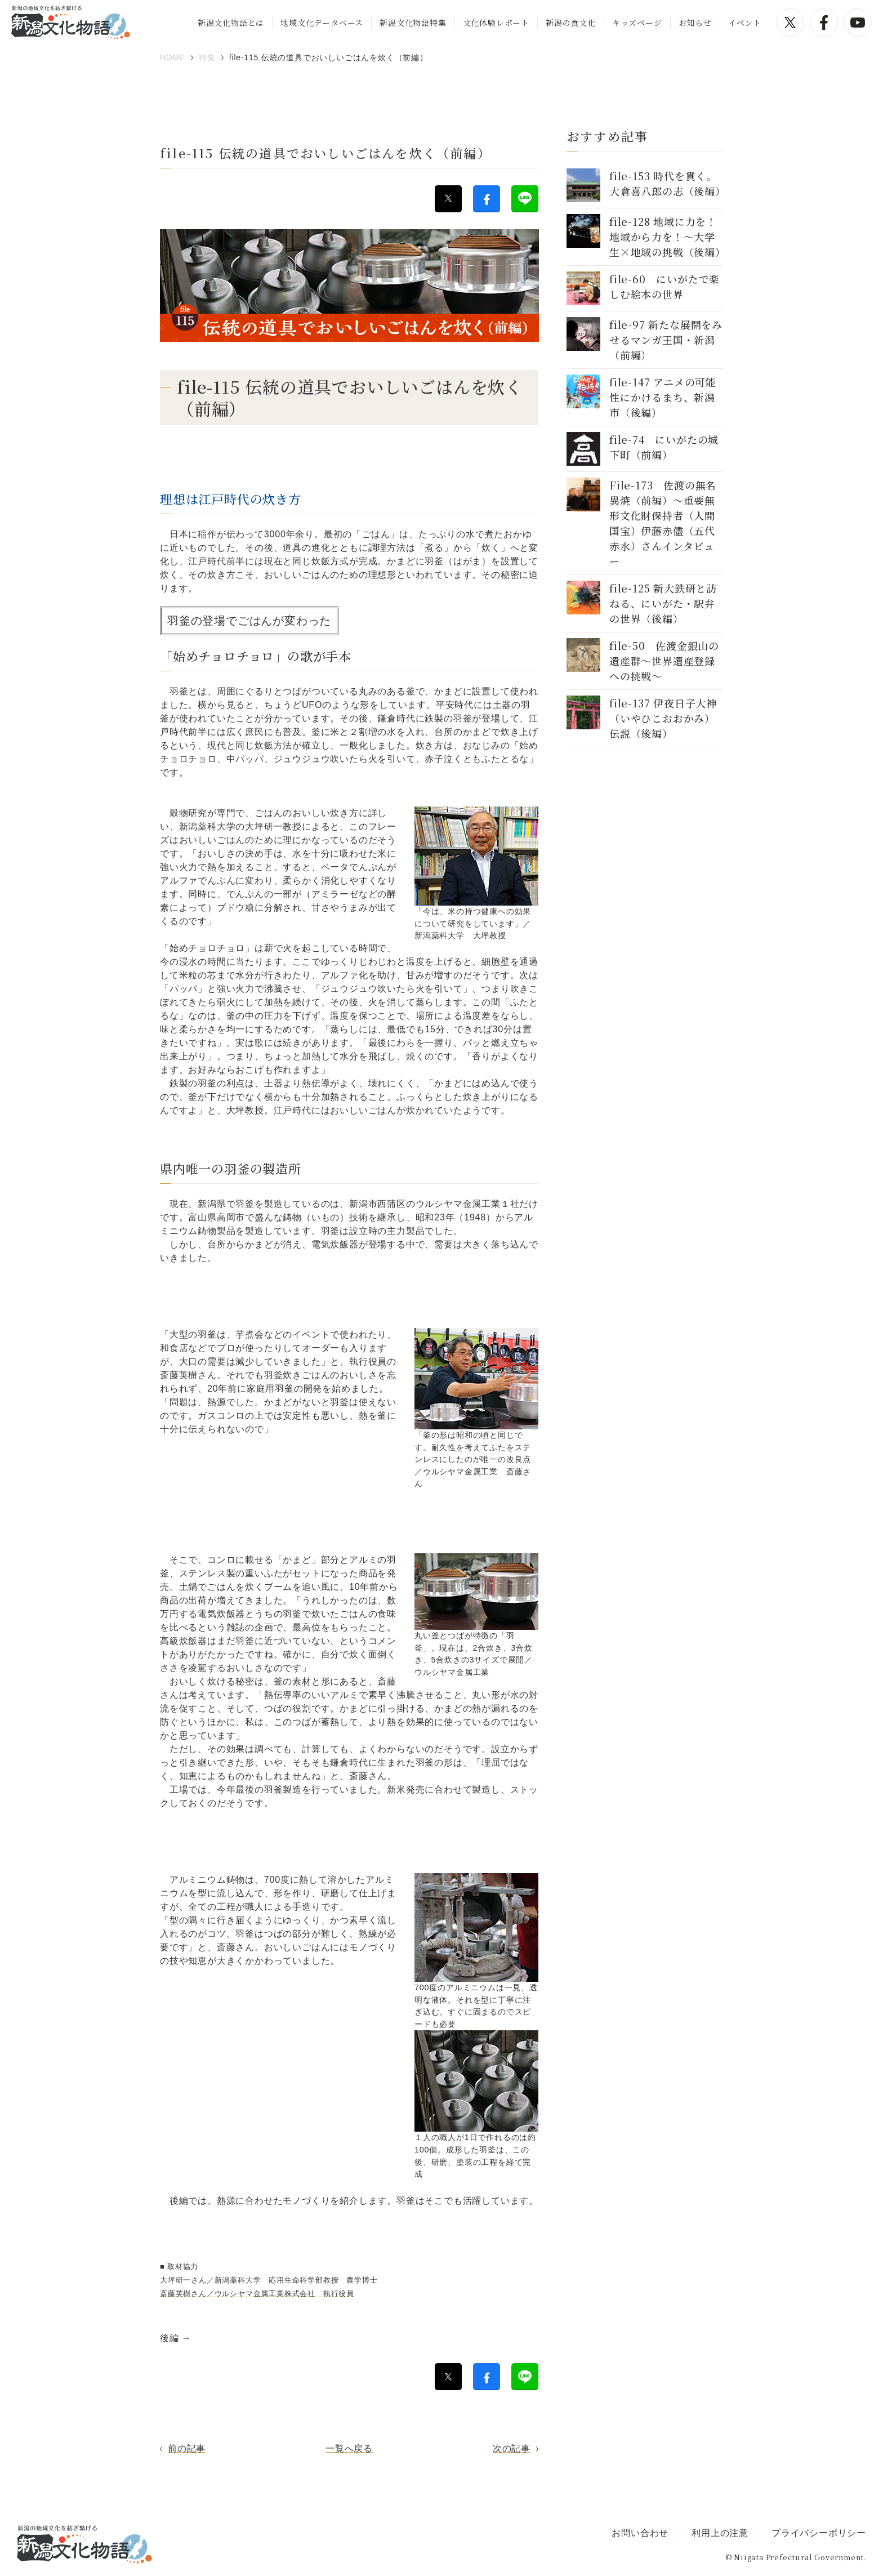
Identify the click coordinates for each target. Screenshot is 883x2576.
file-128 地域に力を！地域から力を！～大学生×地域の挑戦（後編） (667, 236)
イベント (744, 22)
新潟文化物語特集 (413, 22)
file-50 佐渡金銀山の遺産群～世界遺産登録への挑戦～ (664, 660)
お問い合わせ (640, 2533)
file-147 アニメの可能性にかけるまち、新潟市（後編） (662, 397)
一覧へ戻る (349, 2448)
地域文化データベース (321, 22)
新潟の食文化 (571, 22)
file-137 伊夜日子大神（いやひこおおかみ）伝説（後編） (663, 718)
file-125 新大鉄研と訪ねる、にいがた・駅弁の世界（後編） (663, 603)
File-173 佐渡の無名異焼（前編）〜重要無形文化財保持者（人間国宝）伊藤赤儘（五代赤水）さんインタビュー (662, 523)
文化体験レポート (496, 22)
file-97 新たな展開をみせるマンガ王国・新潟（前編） (666, 339)
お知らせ (695, 22)
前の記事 (187, 2448)
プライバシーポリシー (818, 2533)
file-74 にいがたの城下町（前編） (664, 447)
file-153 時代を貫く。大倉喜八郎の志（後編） (667, 183)
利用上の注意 (720, 2533)
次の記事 (511, 2448)
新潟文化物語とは (231, 22)
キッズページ (637, 22)
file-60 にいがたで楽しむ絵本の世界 (664, 286)
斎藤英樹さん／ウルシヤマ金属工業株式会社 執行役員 (257, 2293)
